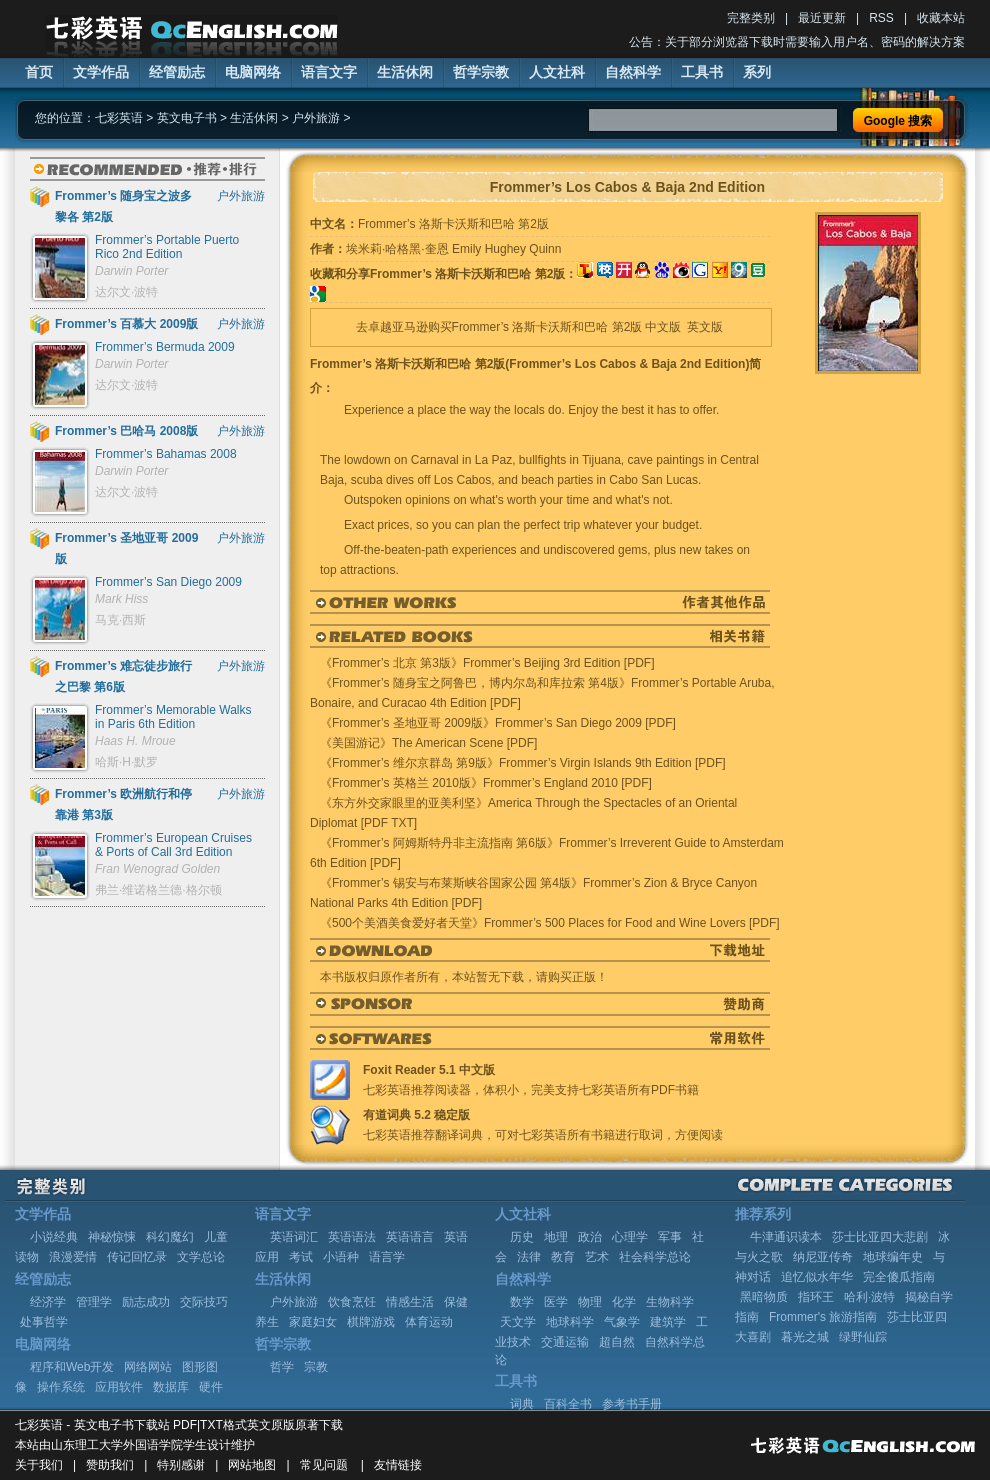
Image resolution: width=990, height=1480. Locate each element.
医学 (556, 1302)
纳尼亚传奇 (823, 1257)
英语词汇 (294, 1237)
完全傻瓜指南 (899, 1277)
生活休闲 (405, 72)
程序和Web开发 (72, 1367)
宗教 (316, 1367)
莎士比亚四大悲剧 (880, 1237)
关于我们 (39, 1465)
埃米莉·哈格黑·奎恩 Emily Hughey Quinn (453, 249)
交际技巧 (204, 1302)
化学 (624, 1302)
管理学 (94, 1302)
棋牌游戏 (371, 1322)
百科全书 (568, 1404)
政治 (590, 1237)
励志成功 (146, 1302)
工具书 (702, 72)
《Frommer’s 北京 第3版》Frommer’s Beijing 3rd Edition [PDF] (487, 663)
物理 (590, 1302)
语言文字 (329, 72)
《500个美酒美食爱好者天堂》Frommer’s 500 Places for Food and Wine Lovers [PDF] (550, 923)
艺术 (597, 1257)
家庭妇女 (313, 1322)
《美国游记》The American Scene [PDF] (428, 743)
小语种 (341, 1257)
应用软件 (119, 1387)
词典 (522, 1404)
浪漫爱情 (73, 1257)
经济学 (48, 1302)
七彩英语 (119, 118)
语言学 (387, 1257)
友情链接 (398, 1465)
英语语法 (352, 1237)
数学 (522, 1302)
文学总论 (201, 1257)
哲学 (282, 1367)
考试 (301, 1257)
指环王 (816, 1297)
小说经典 (54, 1237)
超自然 (617, 1342)
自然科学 (633, 72)
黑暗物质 (764, 1297)
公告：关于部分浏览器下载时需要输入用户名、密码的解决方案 (797, 42)
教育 (563, 1257)
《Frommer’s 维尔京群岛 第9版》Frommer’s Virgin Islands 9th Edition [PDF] (523, 763)
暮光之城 (805, 1337)
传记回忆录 (137, 1257)
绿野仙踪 (863, 1337)
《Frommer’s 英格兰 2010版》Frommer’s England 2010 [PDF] (486, 783)
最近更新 (822, 18)
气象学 (622, 1322)
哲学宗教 (481, 72)
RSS (881, 18)
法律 (529, 1257)
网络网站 (148, 1367)
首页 (39, 72)
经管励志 (177, 72)
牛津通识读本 (786, 1237)
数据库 (171, 1387)
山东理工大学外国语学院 (117, 1445)
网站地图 (252, 1465)
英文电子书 (187, 118)
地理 (556, 1237)
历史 (522, 1237)
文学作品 (101, 72)
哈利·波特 (869, 1297)
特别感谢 (181, 1465)
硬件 (211, 1387)
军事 (670, 1237)
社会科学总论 (655, 1257)
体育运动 (429, 1322)
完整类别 (751, 18)
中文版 (663, 327)
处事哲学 (44, 1322)
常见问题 (324, 1465)
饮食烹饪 (352, 1302)
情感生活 (410, 1302)
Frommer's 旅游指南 (823, 1317)
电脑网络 (253, 72)
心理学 (630, 1237)
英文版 (705, 327)
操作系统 (61, 1387)
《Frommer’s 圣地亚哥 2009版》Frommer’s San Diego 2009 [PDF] (498, 723)
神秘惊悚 (112, 1237)
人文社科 (557, 72)
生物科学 (670, 1302)
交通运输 (565, 1342)
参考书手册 (632, 1404)
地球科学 (570, 1322)
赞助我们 (110, 1465)
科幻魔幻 (170, 1237)
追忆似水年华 (817, 1277)
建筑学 (668, 1322)
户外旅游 (316, 118)
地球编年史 (893, 1257)
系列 (757, 72)
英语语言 (410, 1237)
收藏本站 (941, 18)
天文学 (518, 1322)
